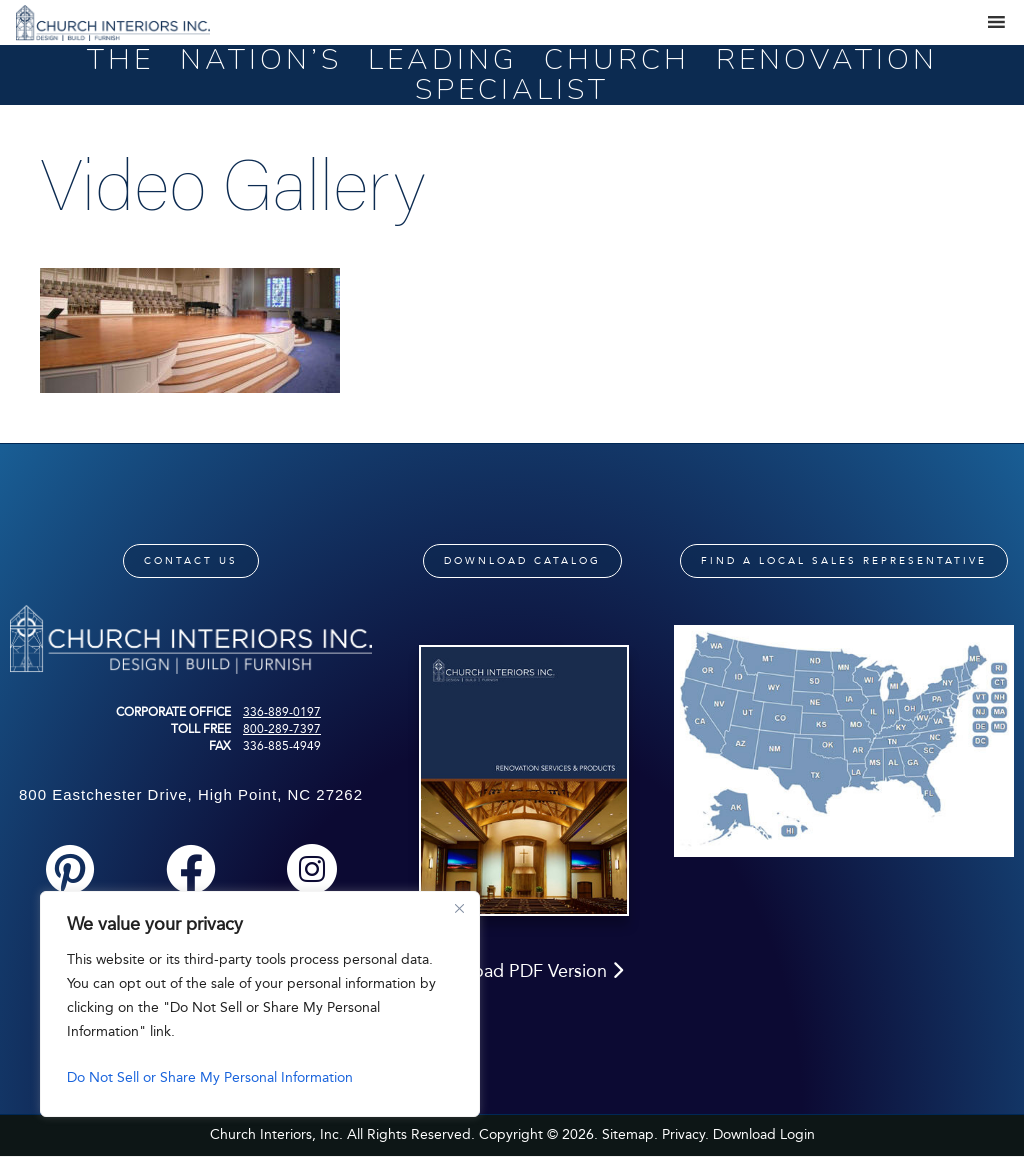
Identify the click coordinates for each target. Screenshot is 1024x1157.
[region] (260, 1004)
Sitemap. (630, 1134)
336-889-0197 (282, 712)
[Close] (459, 908)
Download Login (764, 1134)
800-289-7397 (282, 729)
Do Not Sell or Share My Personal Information (210, 1077)
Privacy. (685, 1134)
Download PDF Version (522, 971)
